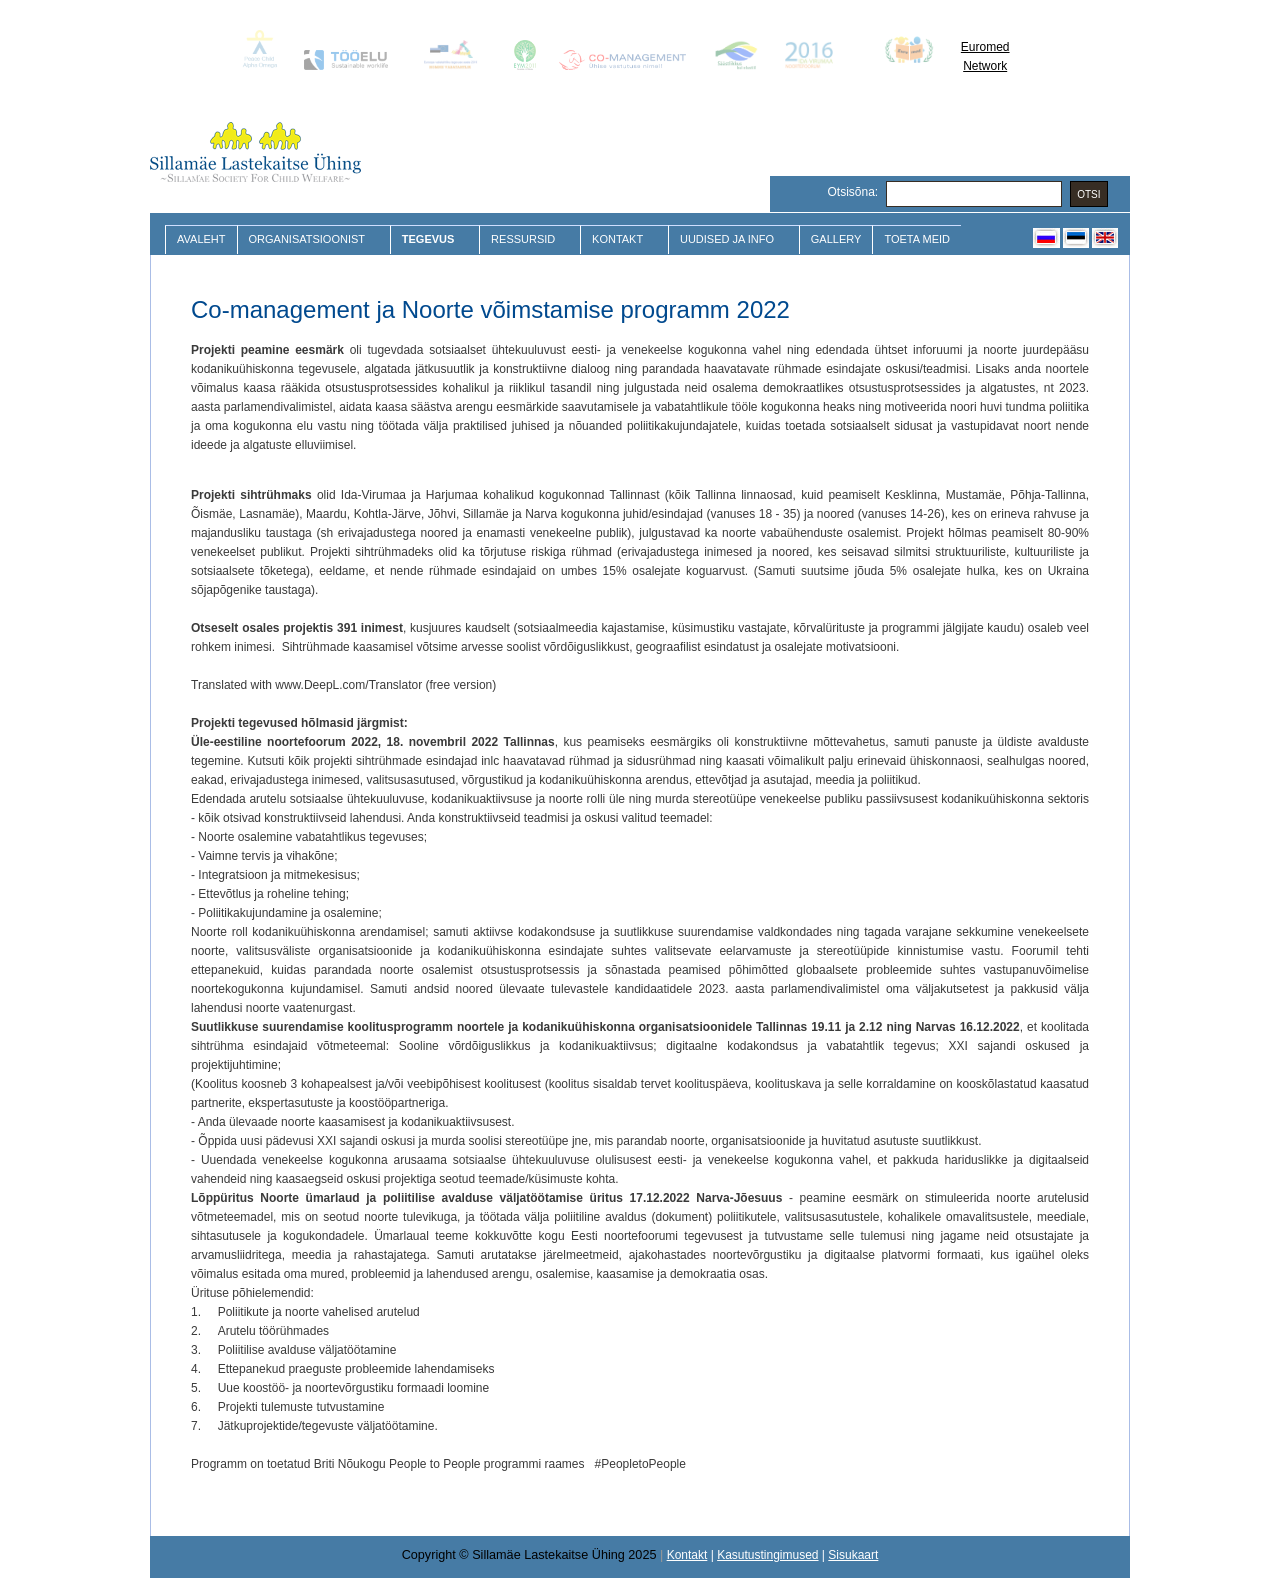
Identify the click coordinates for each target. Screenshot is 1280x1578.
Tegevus (430, 239)
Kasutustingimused (767, 1555)
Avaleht (201, 239)
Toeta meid (917, 239)
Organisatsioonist (309, 239)
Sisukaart (853, 1555)
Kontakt (620, 239)
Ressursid (525, 239)
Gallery (836, 239)
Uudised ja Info (729, 239)
